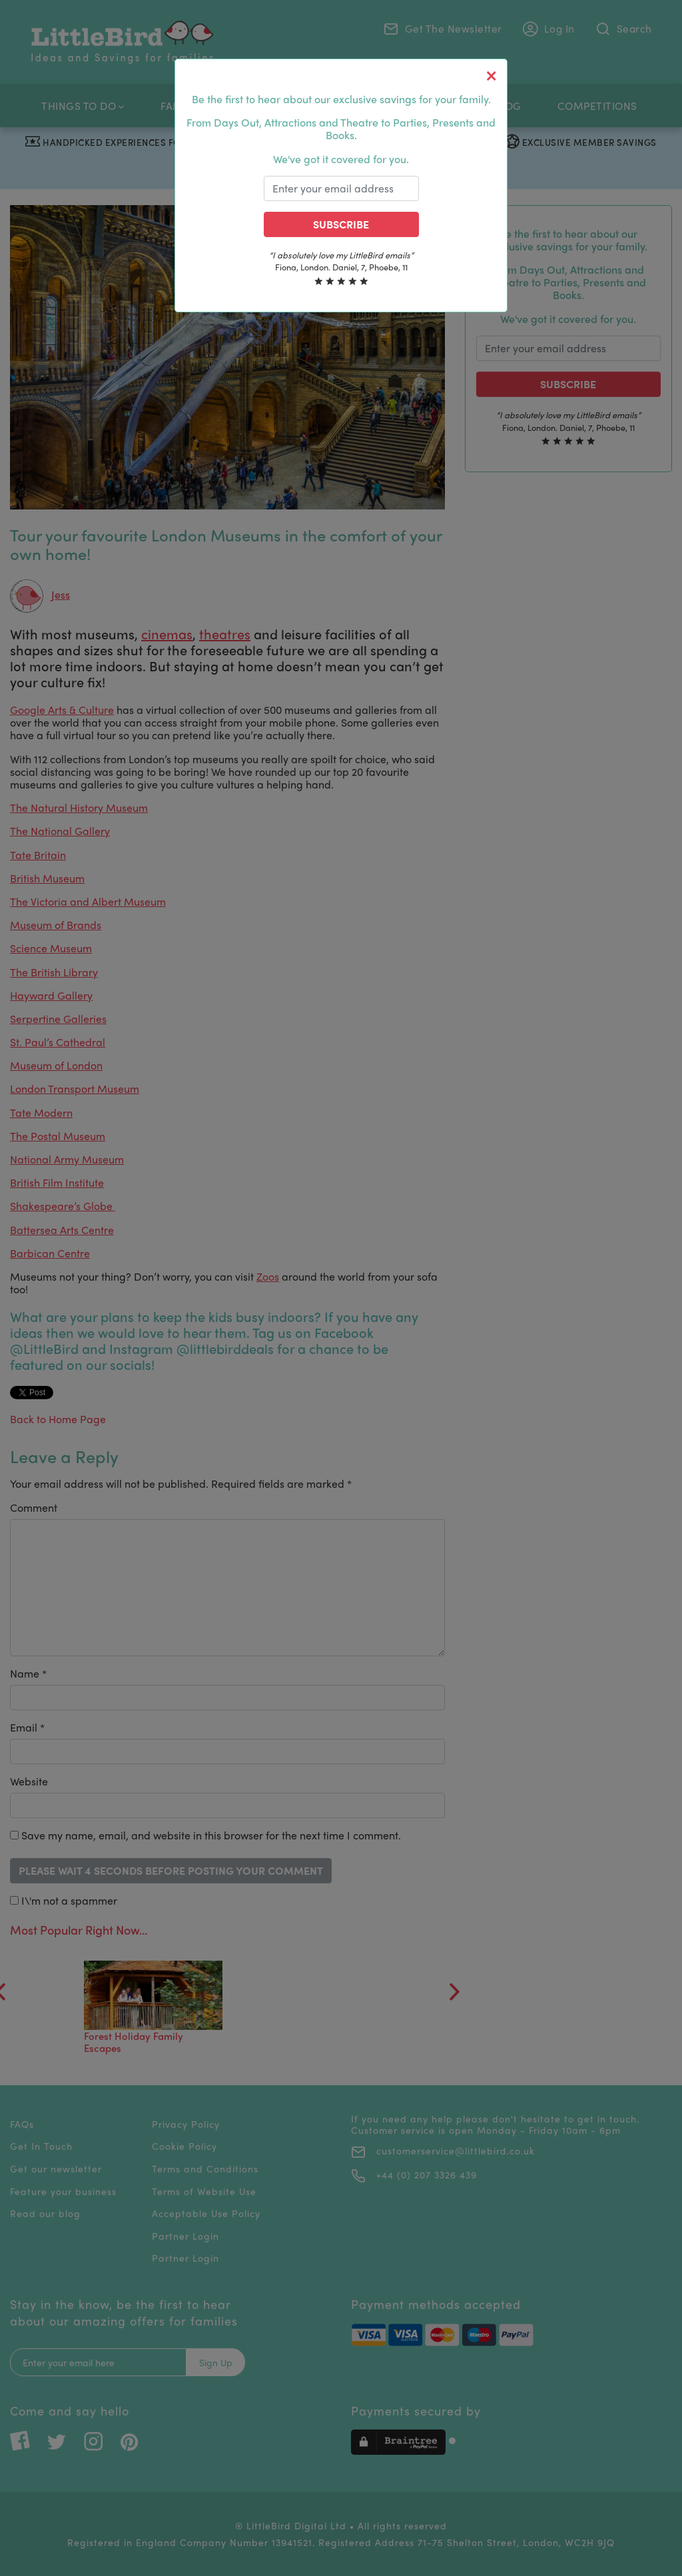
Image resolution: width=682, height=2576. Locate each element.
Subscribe (341, 224)
